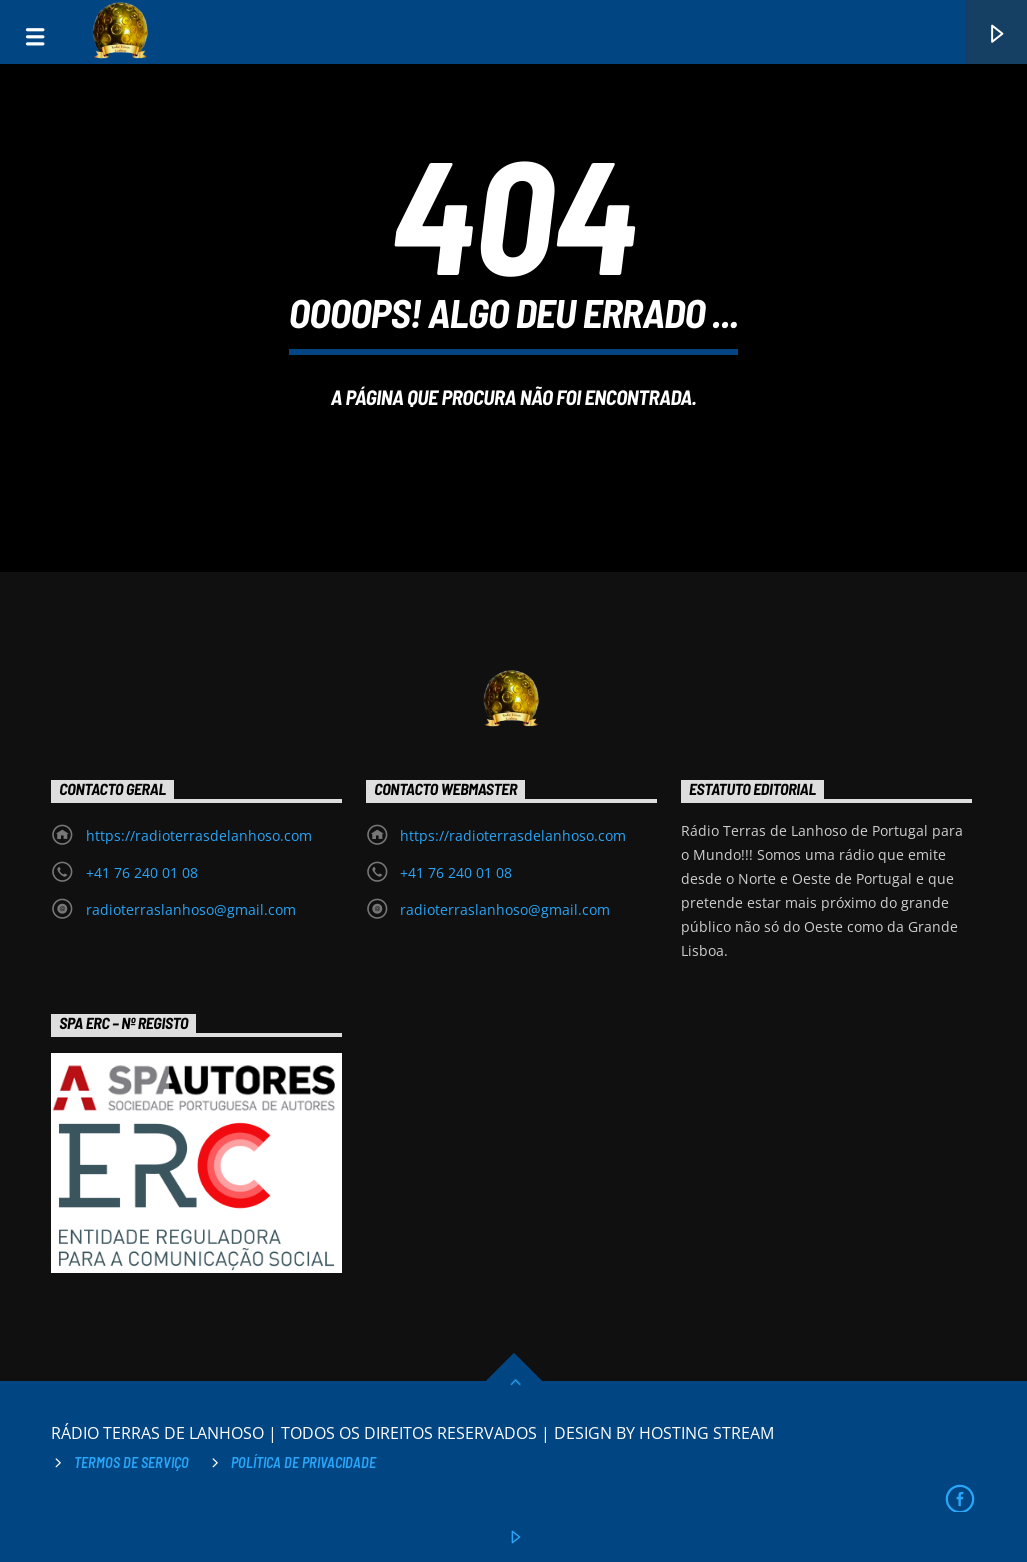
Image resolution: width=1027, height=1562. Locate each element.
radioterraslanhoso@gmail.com (191, 909)
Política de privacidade (303, 1462)
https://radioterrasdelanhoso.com (199, 835)
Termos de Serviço (131, 1462)
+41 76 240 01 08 (142, 872)
